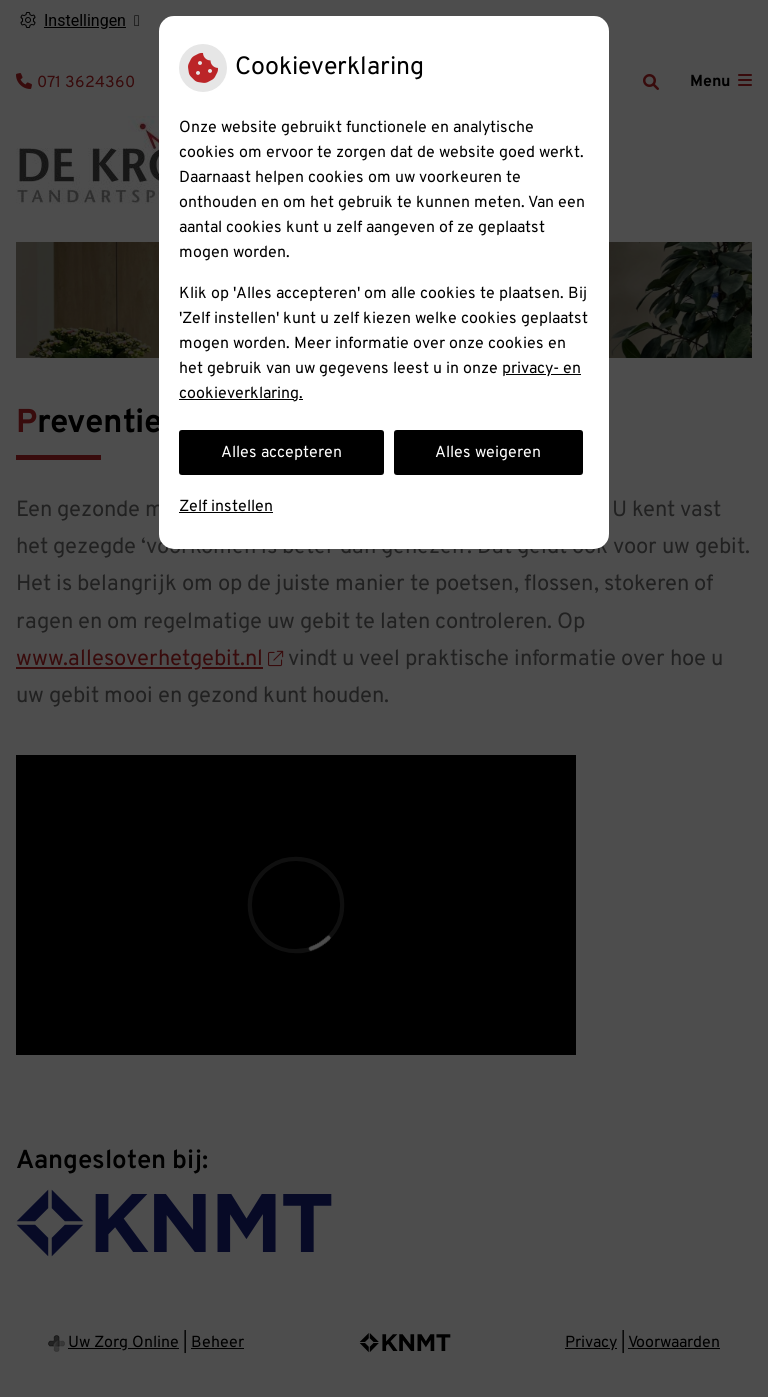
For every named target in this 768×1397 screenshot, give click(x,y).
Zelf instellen (226, 507)
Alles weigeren (488, 453)
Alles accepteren (281, 453)
